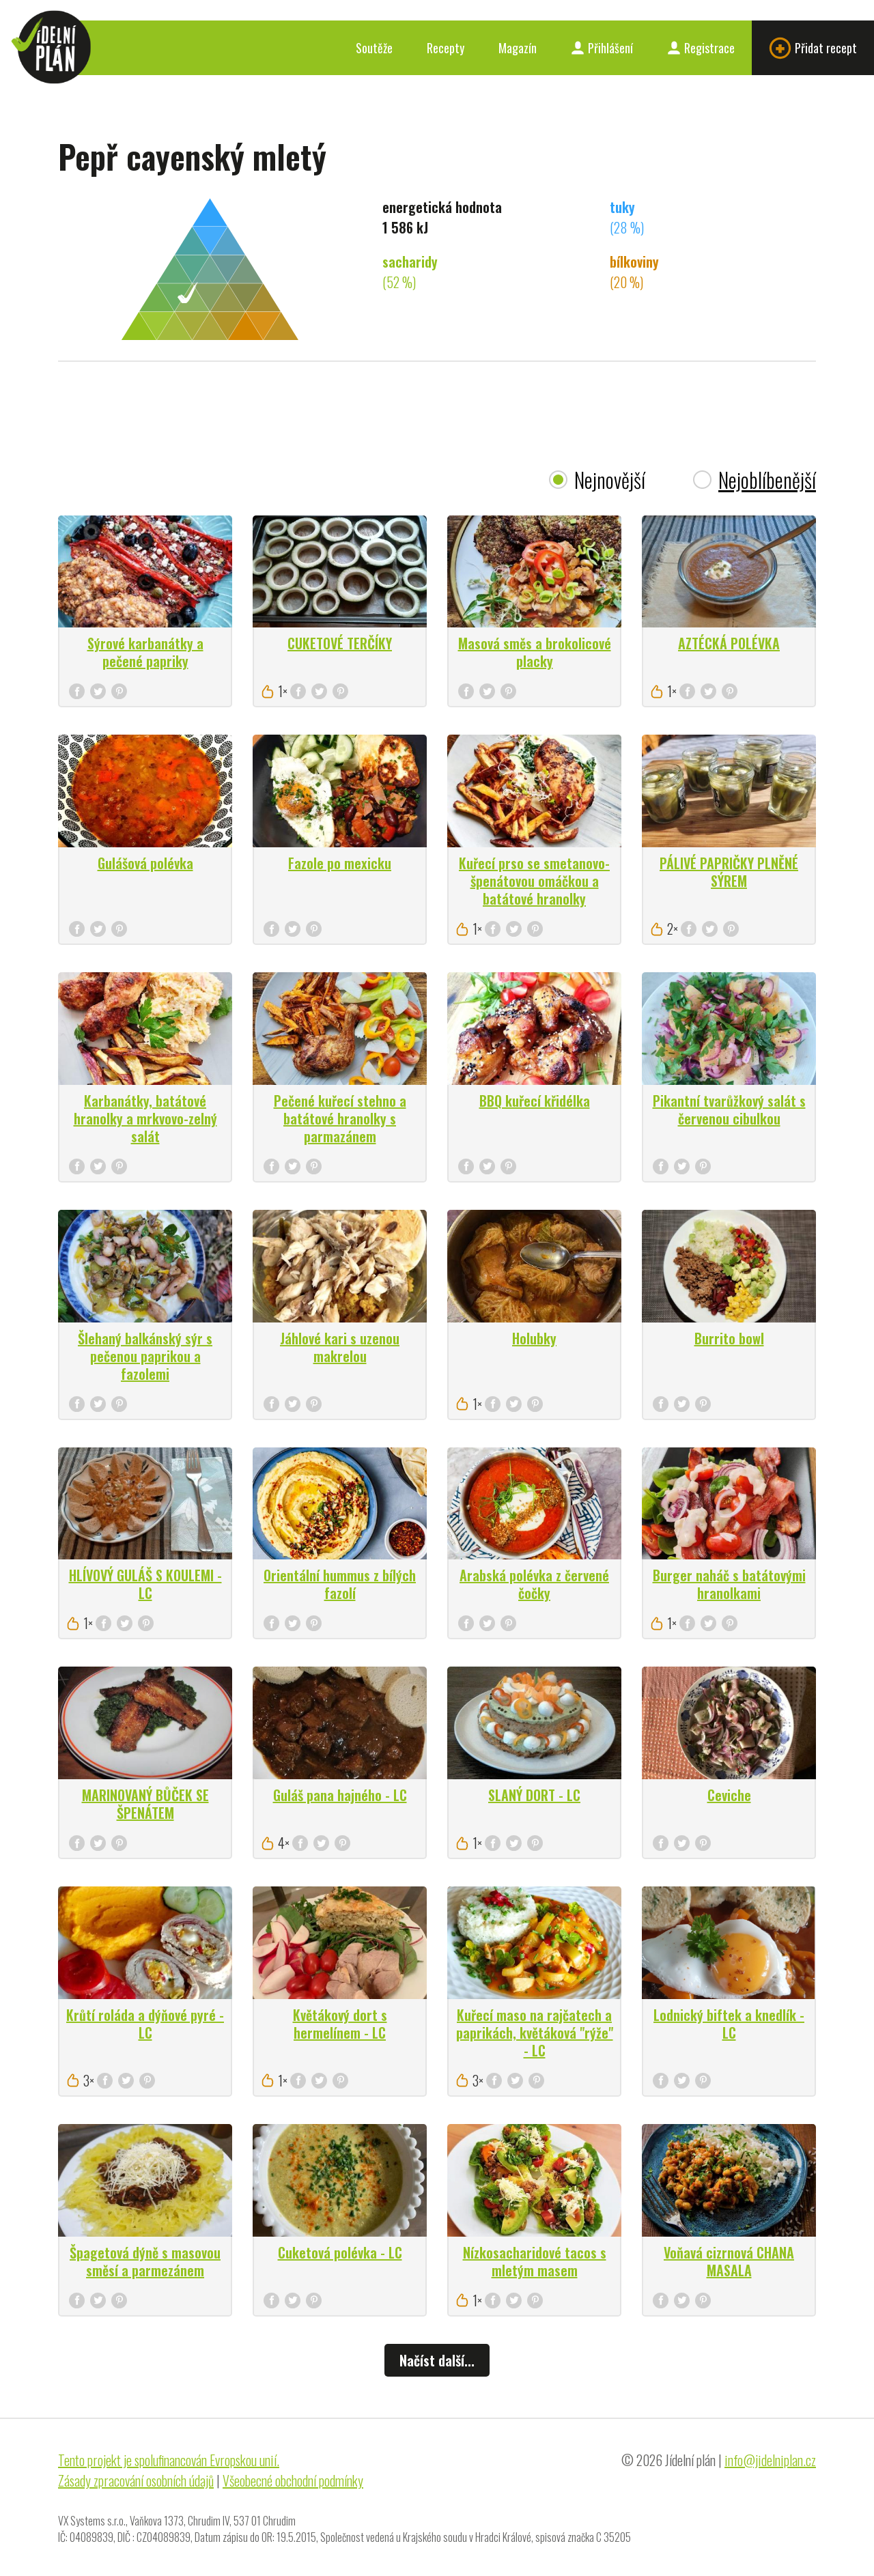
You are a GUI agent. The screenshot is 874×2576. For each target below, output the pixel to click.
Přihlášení (602, 48)
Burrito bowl (729, 1338)
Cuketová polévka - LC (340, 2252)
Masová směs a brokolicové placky (534, 652)
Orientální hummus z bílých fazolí (340, 1584)
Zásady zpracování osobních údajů (136, 2480)
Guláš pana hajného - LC (340, 1795)
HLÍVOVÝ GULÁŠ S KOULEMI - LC (145, 1584)
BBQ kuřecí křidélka (534, 1100)
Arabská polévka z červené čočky (534, 1584)
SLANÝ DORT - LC (534, 1795)
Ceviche (729, 1795)
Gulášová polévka (145, 863)
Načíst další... (437, 2360)
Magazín (517, 48)
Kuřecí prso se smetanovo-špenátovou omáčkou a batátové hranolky (534, 881)
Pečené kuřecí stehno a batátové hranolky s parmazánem (340, 1118)
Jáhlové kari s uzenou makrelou (339, 1347)
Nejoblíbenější (767, 479)
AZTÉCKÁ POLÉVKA (729, 643)
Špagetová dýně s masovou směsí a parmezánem (145, 2261)
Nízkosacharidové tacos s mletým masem (534, 2261)
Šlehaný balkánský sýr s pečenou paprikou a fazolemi (145, 1356)
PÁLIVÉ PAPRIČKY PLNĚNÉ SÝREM (729, 872)
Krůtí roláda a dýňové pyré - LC (145, 2024)
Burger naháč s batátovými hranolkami (729, 1584)
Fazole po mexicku (339, 863)
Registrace (701, 48)
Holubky (534, 1338)
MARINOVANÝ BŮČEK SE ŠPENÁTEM (145, 1804)
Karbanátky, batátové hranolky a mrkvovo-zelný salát (145, 1118)
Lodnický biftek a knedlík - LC (728, 2024)
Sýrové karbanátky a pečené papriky (145, 652)
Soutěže (374, 48)
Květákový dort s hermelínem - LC (340, 2024)
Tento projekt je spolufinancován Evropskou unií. (168, 2460)
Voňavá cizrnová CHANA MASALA (729, 2261)
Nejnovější (609, 479)
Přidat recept (813, 48)
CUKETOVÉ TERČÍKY (339, 643)
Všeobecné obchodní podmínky (293, 2480)
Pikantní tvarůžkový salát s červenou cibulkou (729, 1109)
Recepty (445, 48)
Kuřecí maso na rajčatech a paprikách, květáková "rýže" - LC (534, 2033)
